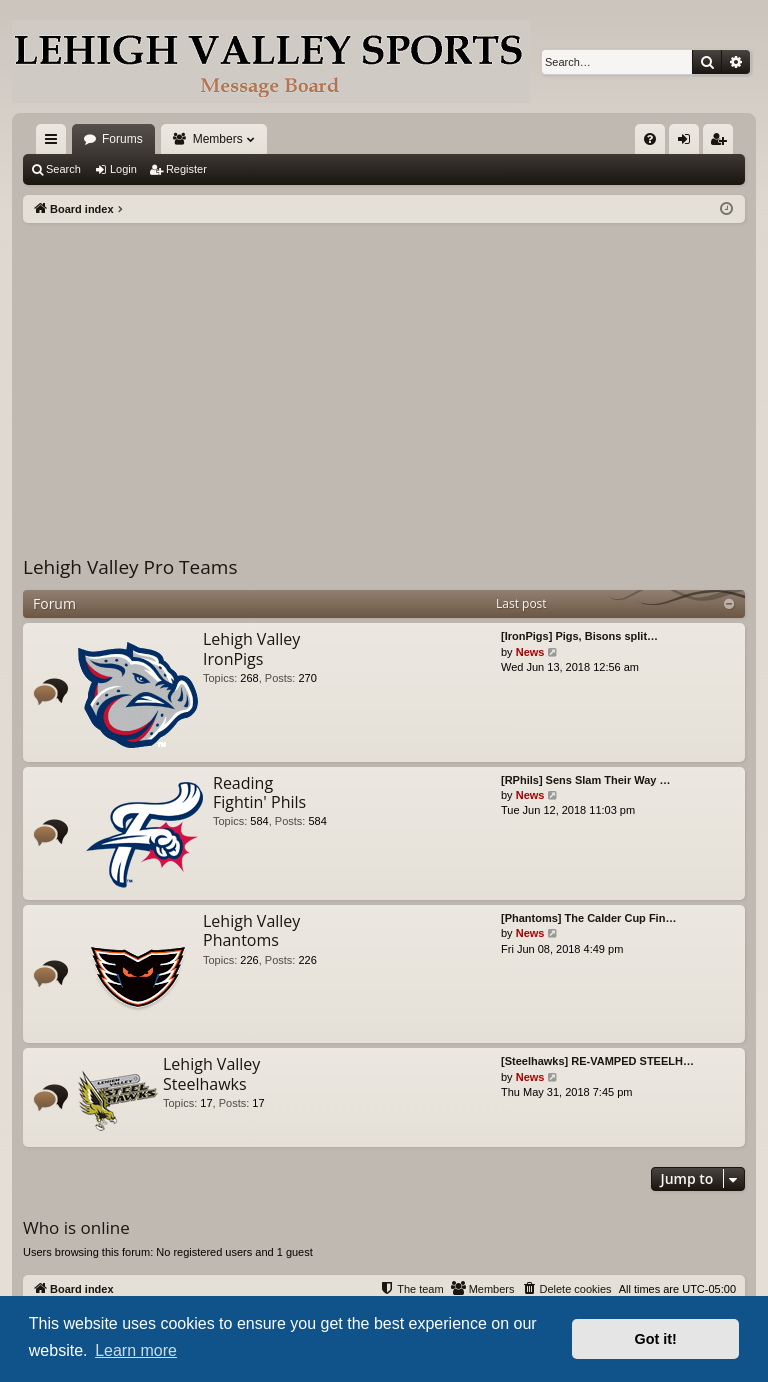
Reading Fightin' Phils (259, 792)
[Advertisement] (384, 373)
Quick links (55, 143)
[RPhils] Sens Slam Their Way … (586, 780)
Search (63, 169)
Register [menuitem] (722, 143)
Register (186, 169)
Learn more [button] (136, 1350)
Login (123, 169)
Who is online (76, 1227)
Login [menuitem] (688, 143)
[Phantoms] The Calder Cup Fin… (588, 918)
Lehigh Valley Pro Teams (130, 567)
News (530, 652)
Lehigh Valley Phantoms (251, 930)
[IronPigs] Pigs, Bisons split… (579, 636)
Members (218, 139)
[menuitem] (650, 139)
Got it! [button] (656, 1339)
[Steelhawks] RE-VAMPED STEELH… (597, 1061)
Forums (122, 139)
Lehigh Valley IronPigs (251, 648)
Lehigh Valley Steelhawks (211, 1073)
